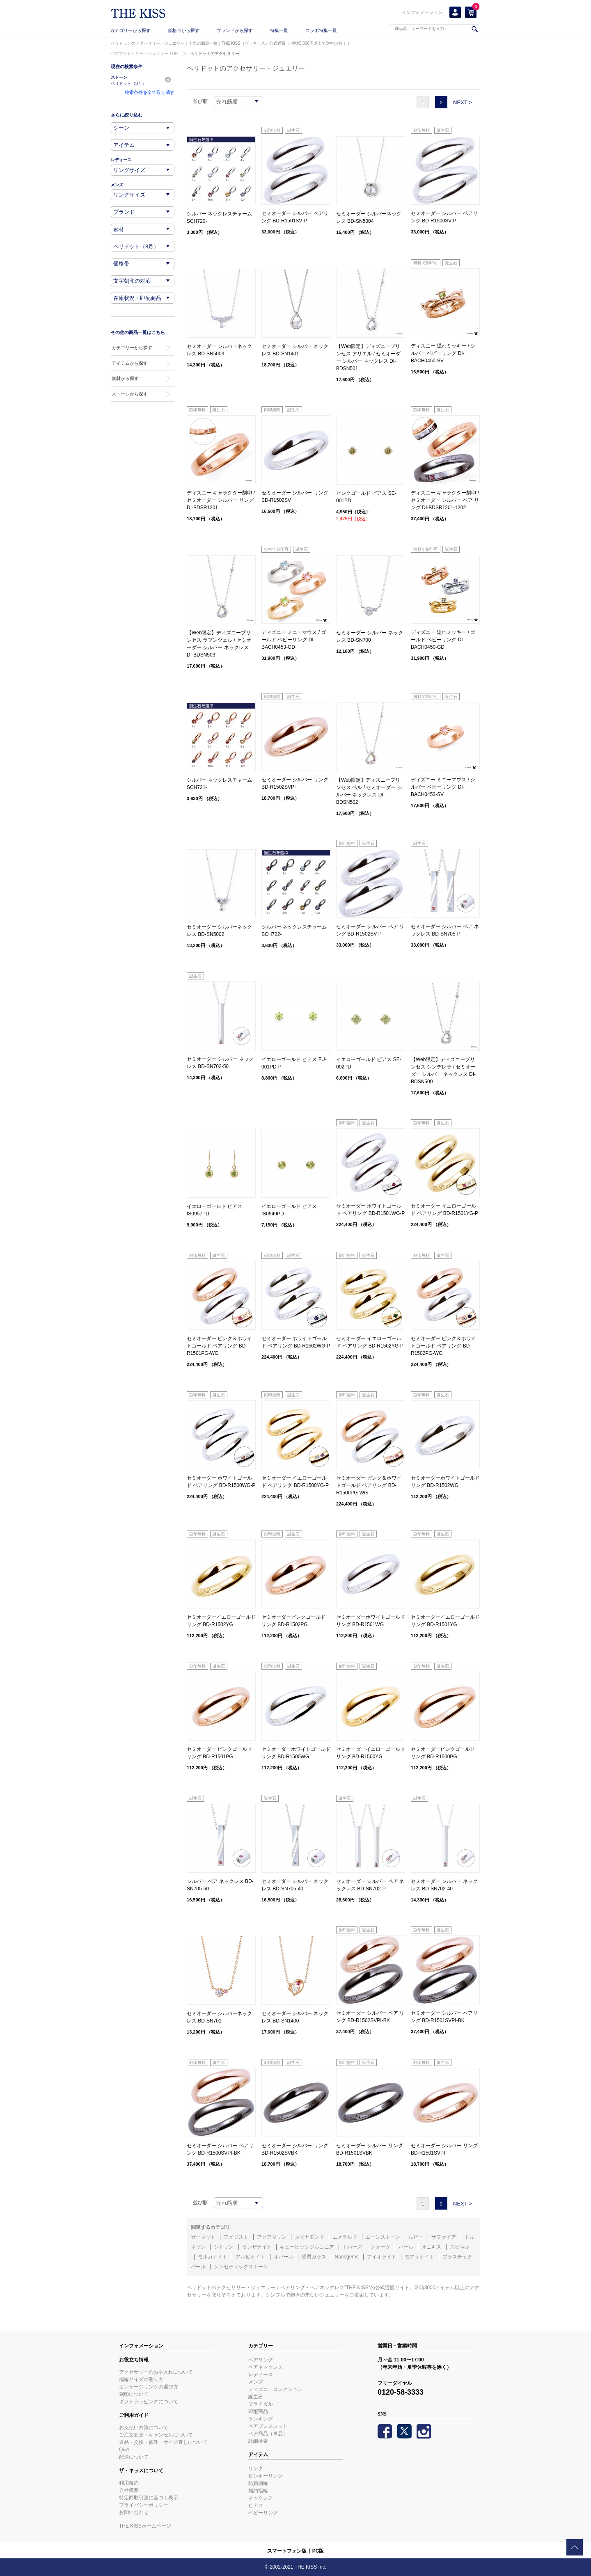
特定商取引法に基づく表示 (148, 2498)
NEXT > (462, 102)
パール (406, 2247)
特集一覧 (279, 30)
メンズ (255, 2382)
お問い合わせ (134, 2512)
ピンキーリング (265, 2476)
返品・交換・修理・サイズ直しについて (163, 2442)
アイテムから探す (130, 363)
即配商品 (258, 2411)
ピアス (255, 2505)
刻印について (134, 2394)
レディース (260, 2374)
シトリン (224, 2247)
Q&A (124, 2449)
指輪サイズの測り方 (141, 2379)
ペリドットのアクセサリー (214, 53)
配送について (134, 2457)
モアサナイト (419, 2257)
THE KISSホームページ (145, 2526)
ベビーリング (263, 2513)
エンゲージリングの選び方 (148, 2387)
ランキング (260, 2419)
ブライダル (260, 2404)
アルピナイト (250, 2257)
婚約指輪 (258, 2491)
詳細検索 (258, 2441)
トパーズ (352, 2247)
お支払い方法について (143, 2427)
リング (255, 2468)
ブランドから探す (235, 30)
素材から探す (125, 378)
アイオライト (381, 2257)
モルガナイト (212, 2257)
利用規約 (129, 2483)
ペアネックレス (265, 2367)
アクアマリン (271, 2237)
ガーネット (203, 2237)
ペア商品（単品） (268, 2433)
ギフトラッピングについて (148, 2401)
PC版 (318, 2551)
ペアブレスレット (268, 2426)
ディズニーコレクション (275, 2389)
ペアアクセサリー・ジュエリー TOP (144, 53)
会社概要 (129, 2490)
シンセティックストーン (241, 2266)
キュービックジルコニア (307, 2247)
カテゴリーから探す (130, 30)
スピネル (460, 2247)
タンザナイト (257, 2247)
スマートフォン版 (287, 2551)
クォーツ (380, 2247)
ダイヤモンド (309, 2237)
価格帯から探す (183, 30)
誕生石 (255, 2397)
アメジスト (236, 2237)
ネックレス (260, 2498)
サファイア (443, 2237)
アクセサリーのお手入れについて (156, 2372)
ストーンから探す (130, 393)
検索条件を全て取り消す (149, 92)
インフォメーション (422, 12)
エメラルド (344, 2237)
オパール (283, 2257)
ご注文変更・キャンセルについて (156, 2435)
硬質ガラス (314, 2257)
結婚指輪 (258, 2483)
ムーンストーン (383, 2237)
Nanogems (346, 2257)
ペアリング (260, 2360)
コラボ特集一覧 (321, 30)
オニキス (431, 2247)
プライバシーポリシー (143, 2505)
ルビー (415, 2237)
